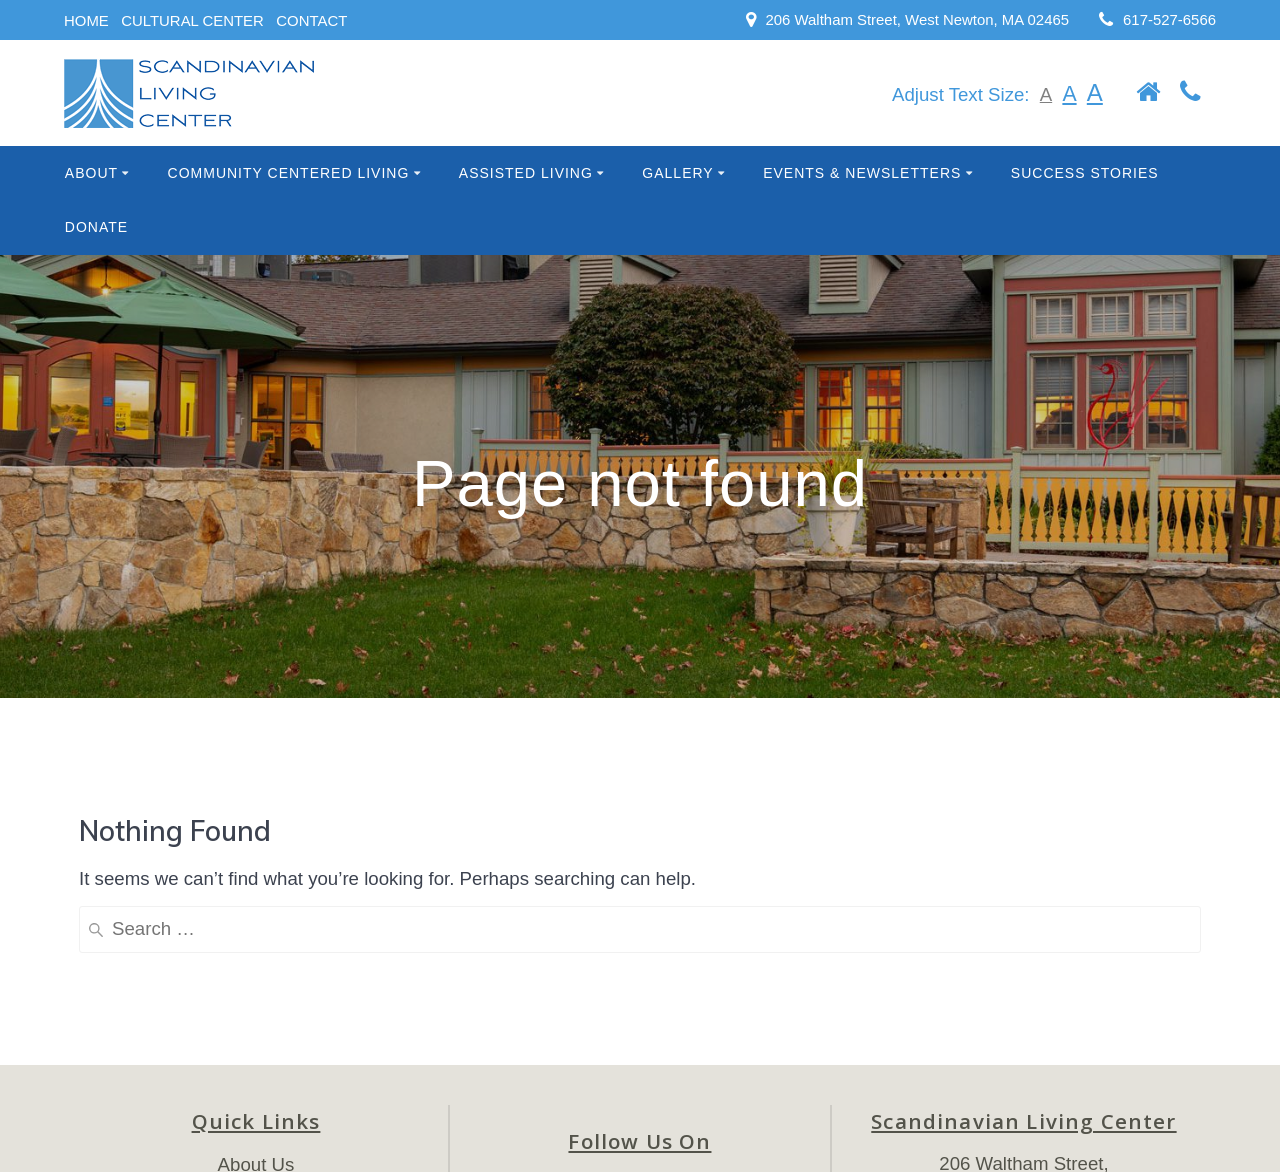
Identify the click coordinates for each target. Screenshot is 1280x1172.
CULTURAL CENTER (192, 20)
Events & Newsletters (862, 173)
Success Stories (1085, 173)
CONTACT (311, 20)
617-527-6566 (1169, 19)
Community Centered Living (289, 173)
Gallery (677, 173)
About (91, 173)
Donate (96, 227)
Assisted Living (526, 173)
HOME (86, 20)
